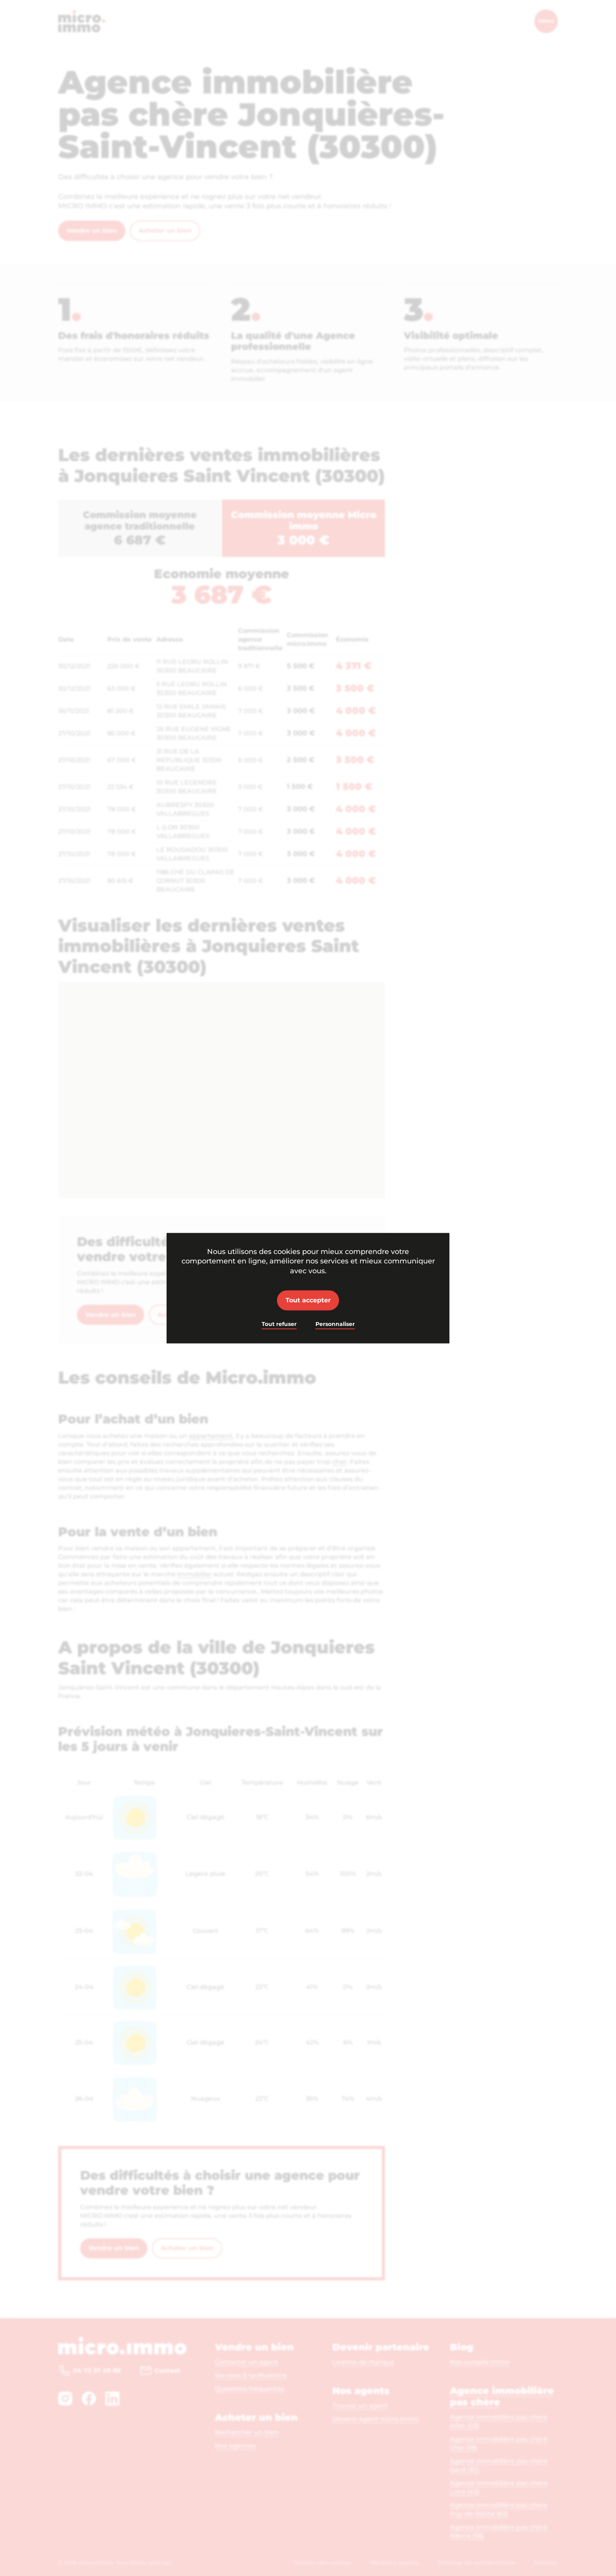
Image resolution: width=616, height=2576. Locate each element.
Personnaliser (335, 1324)
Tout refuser (279, 1324)
